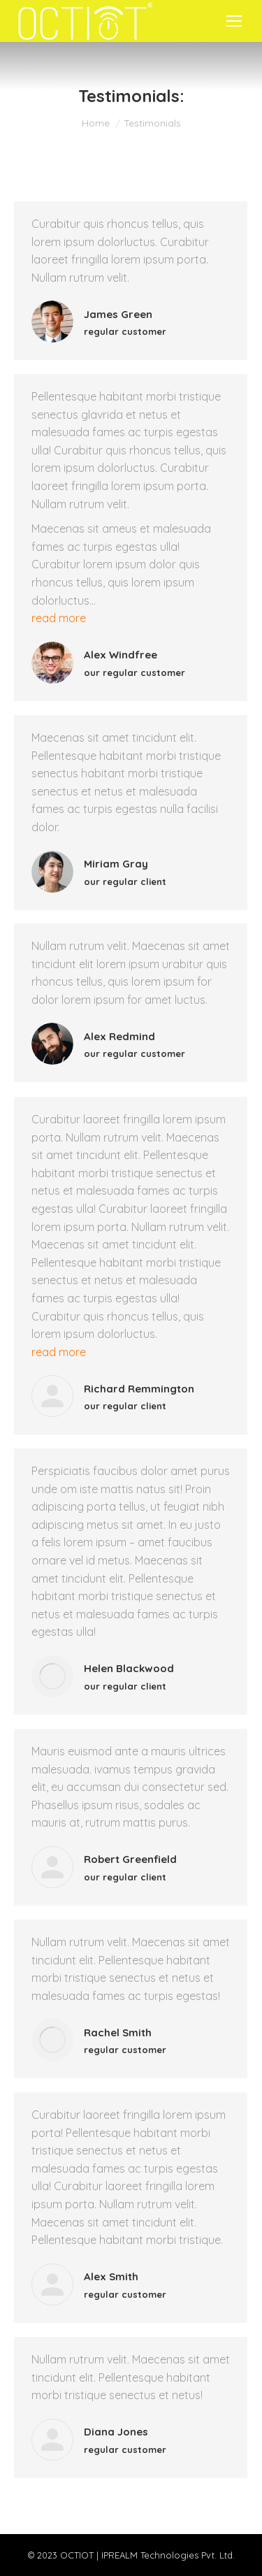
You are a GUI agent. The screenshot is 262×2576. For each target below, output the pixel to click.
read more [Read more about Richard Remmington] (58, 1352)
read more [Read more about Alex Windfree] (58, 618)
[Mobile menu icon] (234, 21)
